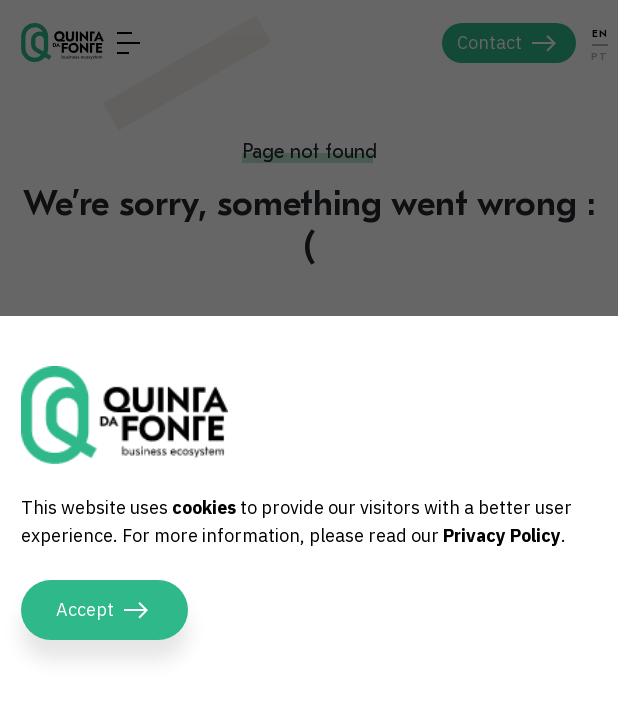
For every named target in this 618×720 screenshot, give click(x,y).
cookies (204, 507)
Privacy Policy (502, 535)
